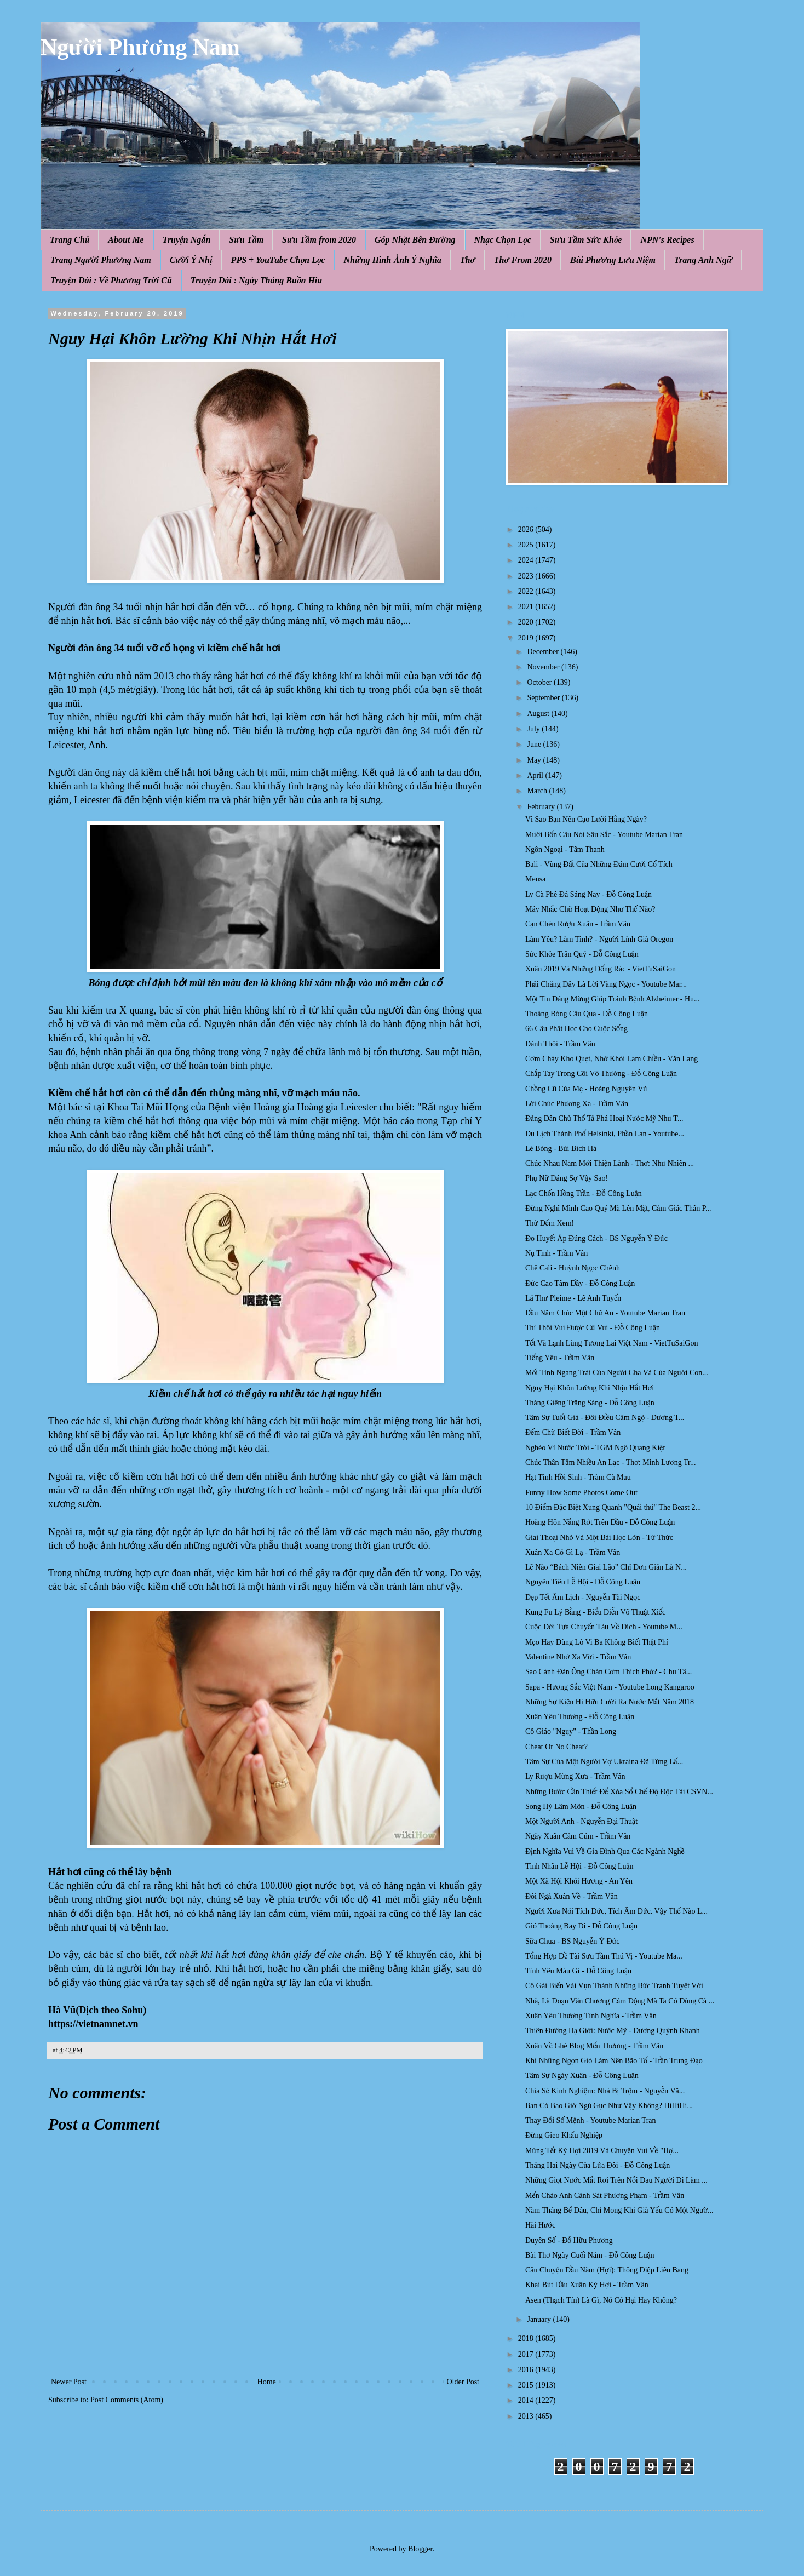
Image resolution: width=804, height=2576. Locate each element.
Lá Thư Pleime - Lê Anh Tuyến (573, 1298)
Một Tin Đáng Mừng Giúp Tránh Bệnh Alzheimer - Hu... (612, 999)
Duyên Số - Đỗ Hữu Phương (569, 2240)
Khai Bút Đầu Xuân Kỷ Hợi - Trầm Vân (586, 2285)
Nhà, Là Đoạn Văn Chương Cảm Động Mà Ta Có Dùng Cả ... (619, 2001)
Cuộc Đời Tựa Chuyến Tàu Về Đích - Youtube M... (603, 1627)
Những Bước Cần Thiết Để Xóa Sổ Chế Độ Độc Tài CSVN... (619, 1792)
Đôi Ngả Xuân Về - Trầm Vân (571, 1896)
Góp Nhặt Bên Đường (415, 239)
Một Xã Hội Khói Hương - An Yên (579, 1881)
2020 (527, 622)
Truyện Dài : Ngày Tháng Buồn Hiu (256, 280)
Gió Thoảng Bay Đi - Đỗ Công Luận (581, 1926)
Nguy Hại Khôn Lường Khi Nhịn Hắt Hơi (589, 1388)
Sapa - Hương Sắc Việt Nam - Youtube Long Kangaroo (609, 1687)
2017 (527, 2354)
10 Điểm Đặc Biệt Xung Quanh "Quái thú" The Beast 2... (613, 1507)
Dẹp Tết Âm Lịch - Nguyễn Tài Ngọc (582, 1597)
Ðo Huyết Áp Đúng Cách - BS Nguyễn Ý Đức (596, 1238)
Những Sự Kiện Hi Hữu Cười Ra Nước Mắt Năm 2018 (609, 1702)
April (536, 775)
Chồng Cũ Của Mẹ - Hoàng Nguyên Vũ (586, 1089)
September (544, 698)
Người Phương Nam (140, 47)
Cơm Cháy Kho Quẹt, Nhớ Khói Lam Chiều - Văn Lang (611, 1059)
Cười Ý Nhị (191, 260)
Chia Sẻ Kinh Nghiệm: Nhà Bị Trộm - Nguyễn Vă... (605, 2091)
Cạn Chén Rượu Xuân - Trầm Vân (577, 924)
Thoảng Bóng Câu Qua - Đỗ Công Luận (586, 1014)
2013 (527, 2416)
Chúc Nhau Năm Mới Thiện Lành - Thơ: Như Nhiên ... (609, 1163)
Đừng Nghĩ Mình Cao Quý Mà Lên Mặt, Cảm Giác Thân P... (618, 1208)
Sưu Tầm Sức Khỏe (586, 239)
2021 (527, 607)
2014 (527, 2400)
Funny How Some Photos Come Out (581, 1493)
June (535, 744)
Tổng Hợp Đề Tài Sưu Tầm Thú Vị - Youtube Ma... (603, 1956)
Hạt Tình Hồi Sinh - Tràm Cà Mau (578, 1477)
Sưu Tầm (246, 239)
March (538, 791)
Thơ (467, 260)
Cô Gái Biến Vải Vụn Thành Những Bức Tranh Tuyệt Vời (614, 1986)
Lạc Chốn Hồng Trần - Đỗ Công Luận (583, 1193)
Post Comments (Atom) (126, 2400)
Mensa (535, 879)
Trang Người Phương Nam (100, 260)
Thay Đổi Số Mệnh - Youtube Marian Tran (590, 2120)
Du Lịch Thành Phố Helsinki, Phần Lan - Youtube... (604, 1134)
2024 (527, 560)
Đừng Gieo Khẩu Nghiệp (563, 2135)
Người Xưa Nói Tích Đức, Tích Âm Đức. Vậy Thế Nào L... (616, 1911)
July (534, 729)
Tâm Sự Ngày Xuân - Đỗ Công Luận (582, 2075)
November (544, 667)
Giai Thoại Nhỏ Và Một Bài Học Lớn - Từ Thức (599, 1537)
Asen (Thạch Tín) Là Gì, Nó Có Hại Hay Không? (601, 2300)
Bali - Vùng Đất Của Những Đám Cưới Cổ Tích (599, 864)
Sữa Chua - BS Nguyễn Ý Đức (572, 1941)
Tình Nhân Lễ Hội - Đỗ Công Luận (579, 1866)
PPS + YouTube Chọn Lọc (278, 260)
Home (266, 2382)
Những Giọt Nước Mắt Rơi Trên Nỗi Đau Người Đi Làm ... (616, 2180)
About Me (125, 239)
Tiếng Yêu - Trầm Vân (559, 1358)
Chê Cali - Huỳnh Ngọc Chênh (572, 1268)
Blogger (420, 2549)
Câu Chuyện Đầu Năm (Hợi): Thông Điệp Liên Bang (606, 2270)
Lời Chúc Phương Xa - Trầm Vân (576, 1104)
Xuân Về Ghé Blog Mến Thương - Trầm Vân (594, 2046)
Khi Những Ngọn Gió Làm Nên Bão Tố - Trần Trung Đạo (614, 2061)
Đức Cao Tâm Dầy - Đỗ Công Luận (580, 1283)
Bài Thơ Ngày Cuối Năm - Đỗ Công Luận (589, 2255)
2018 (527, 2338)
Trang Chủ (69, 239)
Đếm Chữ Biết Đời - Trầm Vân (573, 1432)
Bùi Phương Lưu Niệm (613, 260)
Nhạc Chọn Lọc (502, 239)
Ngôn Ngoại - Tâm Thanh (565, 849)
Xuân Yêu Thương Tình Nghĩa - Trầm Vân (591, 2016)
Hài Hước (540, 2225)
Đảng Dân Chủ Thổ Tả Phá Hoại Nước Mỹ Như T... (604, 1118)
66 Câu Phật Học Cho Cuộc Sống (576, 1028)
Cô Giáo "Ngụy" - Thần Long (570, 1731)
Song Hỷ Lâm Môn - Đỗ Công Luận (580, 1806)
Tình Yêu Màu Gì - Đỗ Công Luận (578, 1971)
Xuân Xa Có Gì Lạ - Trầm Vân (572, 1552)
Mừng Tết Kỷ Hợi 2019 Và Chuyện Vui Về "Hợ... (602, 2150)
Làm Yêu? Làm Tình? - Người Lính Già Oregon (599, 939)
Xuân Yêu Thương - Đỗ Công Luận (579, 1717)
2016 (527, 2370)
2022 (527, 591)
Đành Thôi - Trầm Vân (560, 1044)
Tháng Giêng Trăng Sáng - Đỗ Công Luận (589, 1403)
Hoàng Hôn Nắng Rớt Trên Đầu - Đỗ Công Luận (600, 1522)
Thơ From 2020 (523, 260)
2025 (527, 545)
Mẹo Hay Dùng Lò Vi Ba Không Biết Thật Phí (596, 1642)
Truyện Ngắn (187, 239)
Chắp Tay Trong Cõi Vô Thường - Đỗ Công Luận (601, 1073)
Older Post (463, 2382)
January (540, 2319)
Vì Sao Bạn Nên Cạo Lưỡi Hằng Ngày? (586, 819)
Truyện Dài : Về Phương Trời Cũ (111, 280)
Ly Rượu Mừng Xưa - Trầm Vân (575, 1776)
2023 (527, 576)
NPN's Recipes (667, 239)
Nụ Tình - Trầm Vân (556, 1253)
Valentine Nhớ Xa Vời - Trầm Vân (578, 1657)
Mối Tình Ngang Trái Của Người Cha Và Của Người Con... (616, 1373)
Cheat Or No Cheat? (556, 1747)
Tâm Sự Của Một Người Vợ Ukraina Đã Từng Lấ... (604, 1762)
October (540, 682)
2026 (527, 529)
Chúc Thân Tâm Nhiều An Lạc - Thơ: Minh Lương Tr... (610, 1462)
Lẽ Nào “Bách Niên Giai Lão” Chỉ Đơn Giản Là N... (606, 1567)
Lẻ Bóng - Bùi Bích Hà (560, 1148)
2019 (527, 638)
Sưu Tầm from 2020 (319, 239)
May (535, 760)
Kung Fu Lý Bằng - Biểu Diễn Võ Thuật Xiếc (595, 1612)
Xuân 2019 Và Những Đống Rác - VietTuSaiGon (600, 969)
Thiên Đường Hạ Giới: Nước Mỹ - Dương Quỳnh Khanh (612, 2031)
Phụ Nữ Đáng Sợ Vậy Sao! (566, 1178)
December (543, 652)
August (539, 713)
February (541, 807)
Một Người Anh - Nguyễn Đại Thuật (581, 1821)
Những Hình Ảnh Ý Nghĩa (392, 260)
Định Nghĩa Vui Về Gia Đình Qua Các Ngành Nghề (605, 1851)
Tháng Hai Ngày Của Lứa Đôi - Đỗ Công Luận (597, 2165)
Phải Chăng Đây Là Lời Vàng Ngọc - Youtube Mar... (606, 984)
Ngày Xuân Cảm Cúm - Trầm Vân (577, 1836)
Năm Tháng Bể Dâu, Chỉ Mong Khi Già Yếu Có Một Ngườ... (619, 2210)
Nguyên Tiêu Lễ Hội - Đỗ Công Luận (582, 1582)
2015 (527, 2385)
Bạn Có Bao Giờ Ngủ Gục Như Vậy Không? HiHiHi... (609, 2106)
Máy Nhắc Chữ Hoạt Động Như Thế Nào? (590, 909)
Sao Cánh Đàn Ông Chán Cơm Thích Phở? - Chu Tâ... (608, 1672)
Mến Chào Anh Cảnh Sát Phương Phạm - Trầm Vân (604, 2195)
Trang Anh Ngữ (703, 260)
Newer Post (69, 2382)
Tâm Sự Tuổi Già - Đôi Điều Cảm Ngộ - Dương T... (604, 1417)
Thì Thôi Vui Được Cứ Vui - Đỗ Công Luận (592, 1328)
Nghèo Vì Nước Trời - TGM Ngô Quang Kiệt (595, 1448)
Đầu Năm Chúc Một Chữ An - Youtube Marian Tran (605, 1313)
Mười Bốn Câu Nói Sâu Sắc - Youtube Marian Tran (604, 835)
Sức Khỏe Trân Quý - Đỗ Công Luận (582, 954)
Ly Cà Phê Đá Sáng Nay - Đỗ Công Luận (588, 894)
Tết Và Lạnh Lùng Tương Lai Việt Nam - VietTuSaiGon (611, 1343)
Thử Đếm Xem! (549, 1223)
